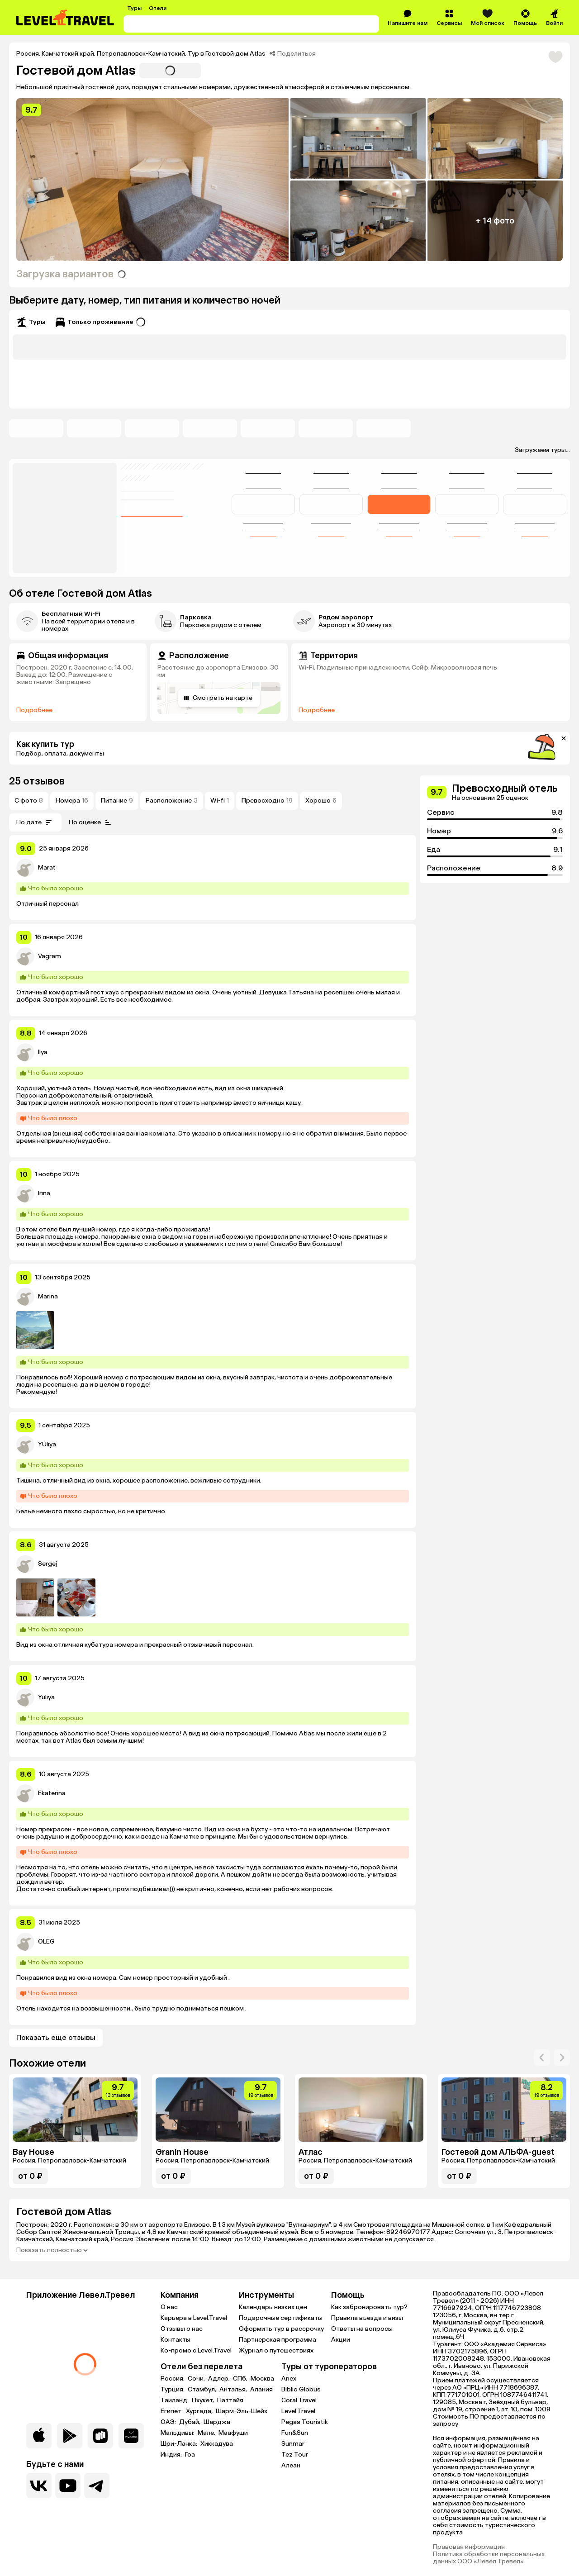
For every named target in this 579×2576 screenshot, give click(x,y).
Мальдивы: (178, 2433)
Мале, (207, 2433)
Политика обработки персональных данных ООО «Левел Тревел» (489, 2558)
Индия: (172, 2454)
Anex (288, 2378)
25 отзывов (37, 781)
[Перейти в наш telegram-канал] (96, 2485)
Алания (261, 2389)
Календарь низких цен (273, 2307)
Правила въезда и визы (367, 2318)
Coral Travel (299, 2400)
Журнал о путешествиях (276, 2350)
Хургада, (200, 2411)
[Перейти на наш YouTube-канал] (68, 2485)
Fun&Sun (294, 2433)
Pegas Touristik (304, 2422)
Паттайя (230, 2400)
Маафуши (233, 2433)
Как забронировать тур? (369, 2307)
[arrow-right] (542, 2057)
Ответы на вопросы (362, 2329)
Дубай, (190, 2422)
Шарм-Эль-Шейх (241, 2411)
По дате (35, 822)
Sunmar (292, 2444)
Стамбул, (203, 2389)
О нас (169, 2307)
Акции (340, 2339)
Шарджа (217, 2422)
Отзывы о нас (182, 2329)
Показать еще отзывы (55, 2037)
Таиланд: (175, 2400)
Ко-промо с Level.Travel (196, 2350)
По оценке (91, 822)
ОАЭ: (169, 2422)
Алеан (290, 2465)
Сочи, (197, 2378)
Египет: (172, 2411)
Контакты (175, 2339)
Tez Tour (294, 2454)
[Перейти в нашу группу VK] (39, 2485)
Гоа (190, 2454)
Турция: (173, 2389)
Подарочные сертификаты (281, 2318)
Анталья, (233, 2389)
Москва (262, 2378)
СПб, (241, 2378)
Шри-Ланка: (180, 2444)
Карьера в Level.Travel (194, 2318)
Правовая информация (469, 2547)
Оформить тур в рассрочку (281, 2329)
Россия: (173, 2378)
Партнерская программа (277, 2339)
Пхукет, (203, 2400)
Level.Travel (298, 2411)
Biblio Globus (301, 2389)
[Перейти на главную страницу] (65, 18)
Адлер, (219, 2378)
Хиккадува (216, 2444)
